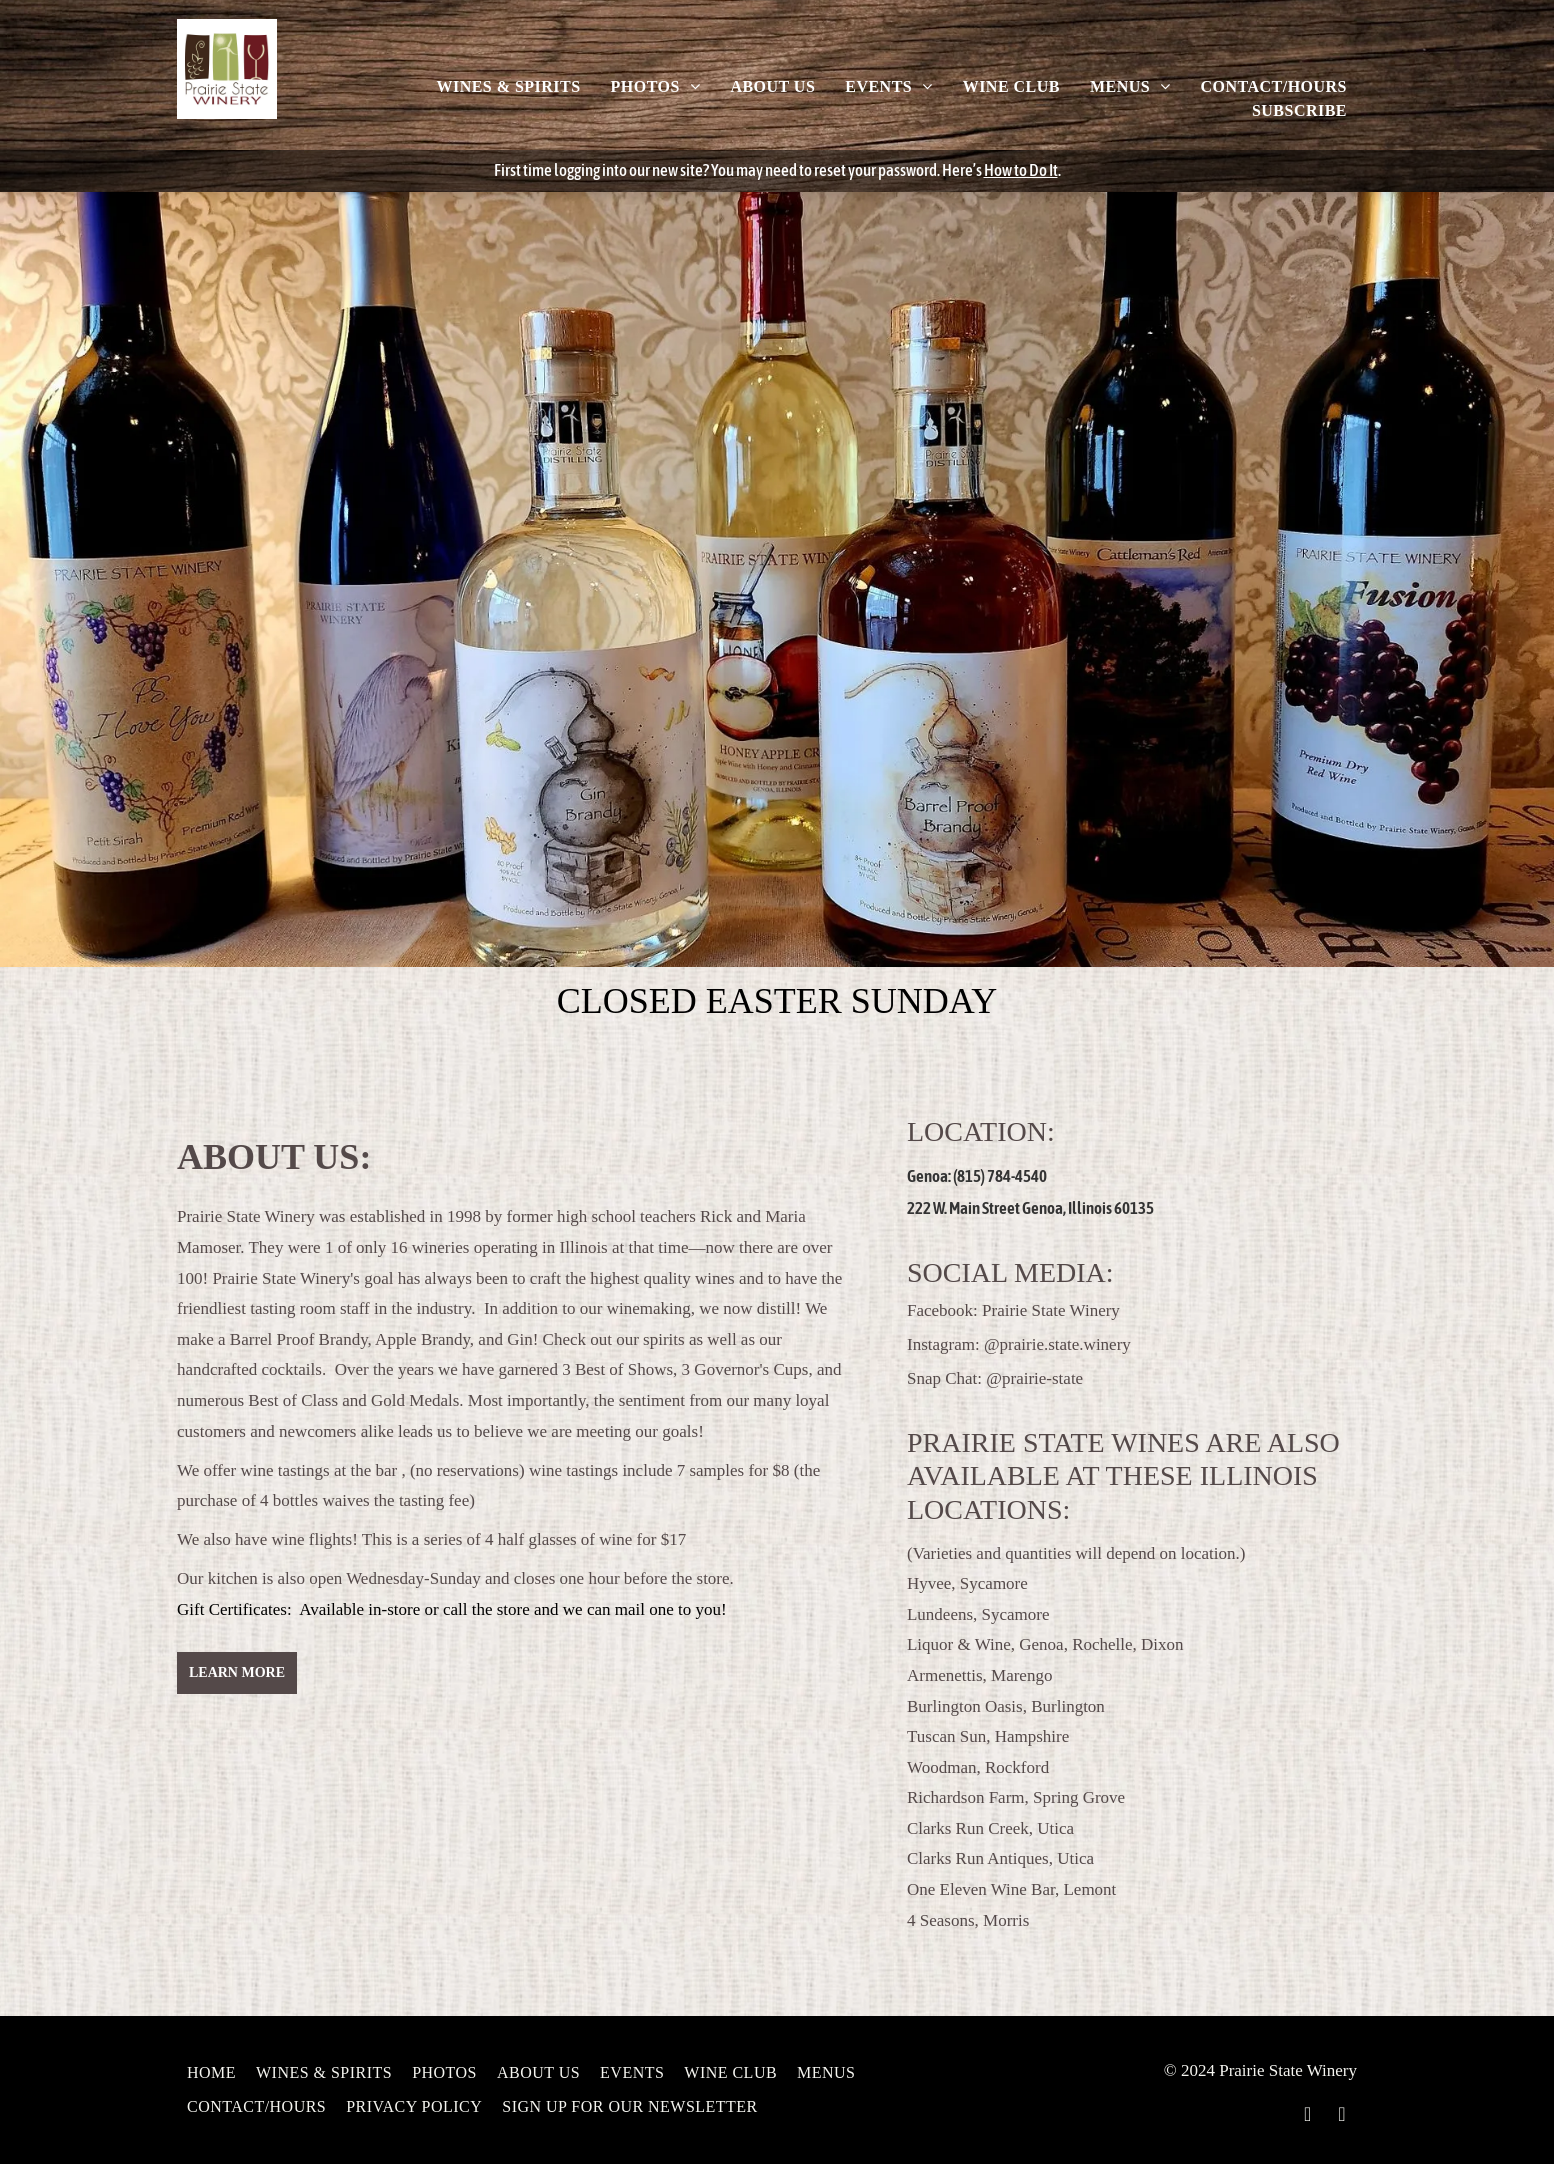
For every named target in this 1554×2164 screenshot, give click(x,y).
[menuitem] (508, 87)
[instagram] (1342, 2116)
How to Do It (1021, 170)
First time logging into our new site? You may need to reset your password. (717, 170)
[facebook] (1308, 2116)
